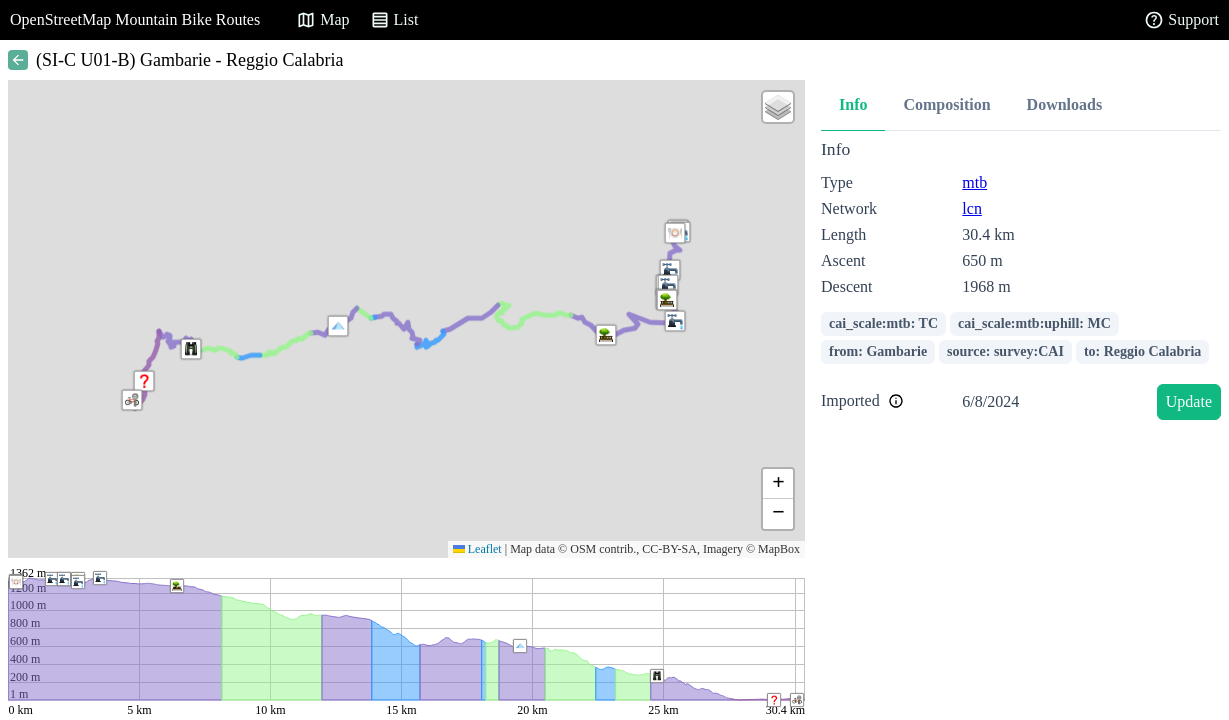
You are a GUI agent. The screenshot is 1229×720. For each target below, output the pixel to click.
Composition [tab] (946, 104)
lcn (972, 208)
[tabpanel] (1021, 283)
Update (1189, 401)
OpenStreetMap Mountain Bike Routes (135, 19)
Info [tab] (853, 104)
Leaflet (477, 549)
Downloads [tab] (1065, 104)
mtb (974, 182)
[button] (338, 326)
